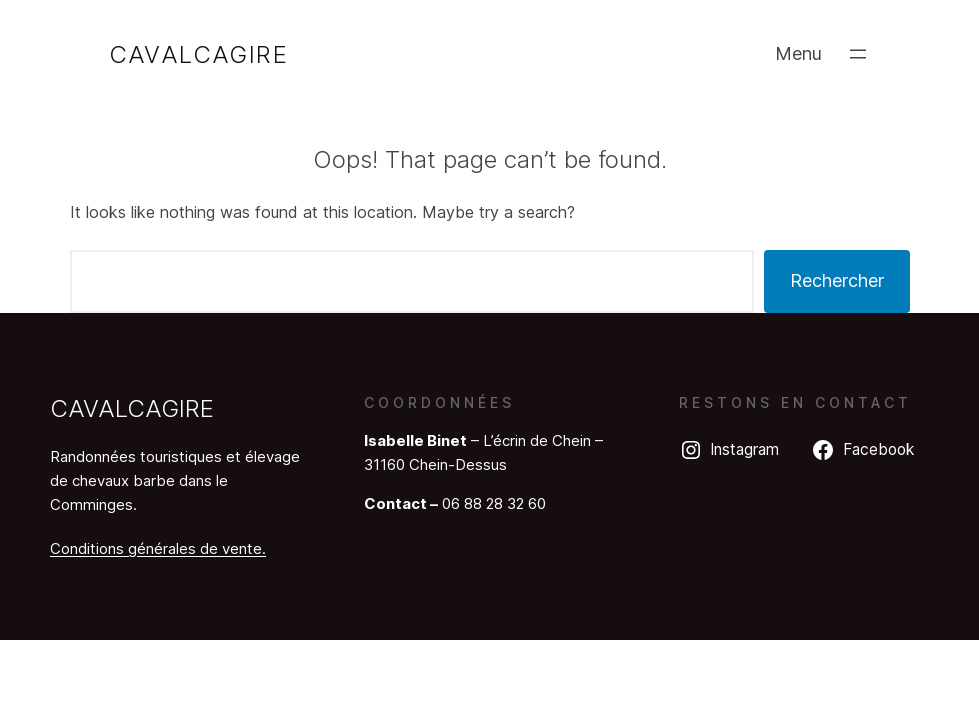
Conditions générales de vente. (158, 548)
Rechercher (837, 280)
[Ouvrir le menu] (858, 54)
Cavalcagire (198, 54)
